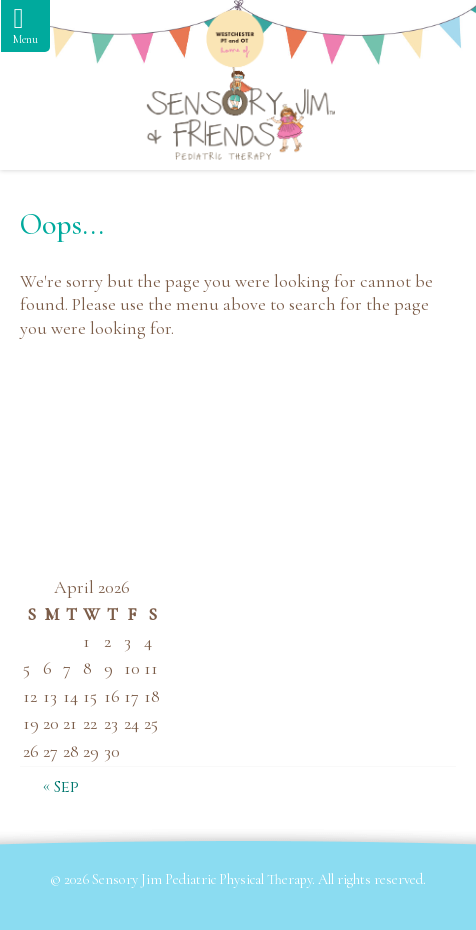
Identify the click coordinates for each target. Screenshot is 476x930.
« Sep (61, 787)
